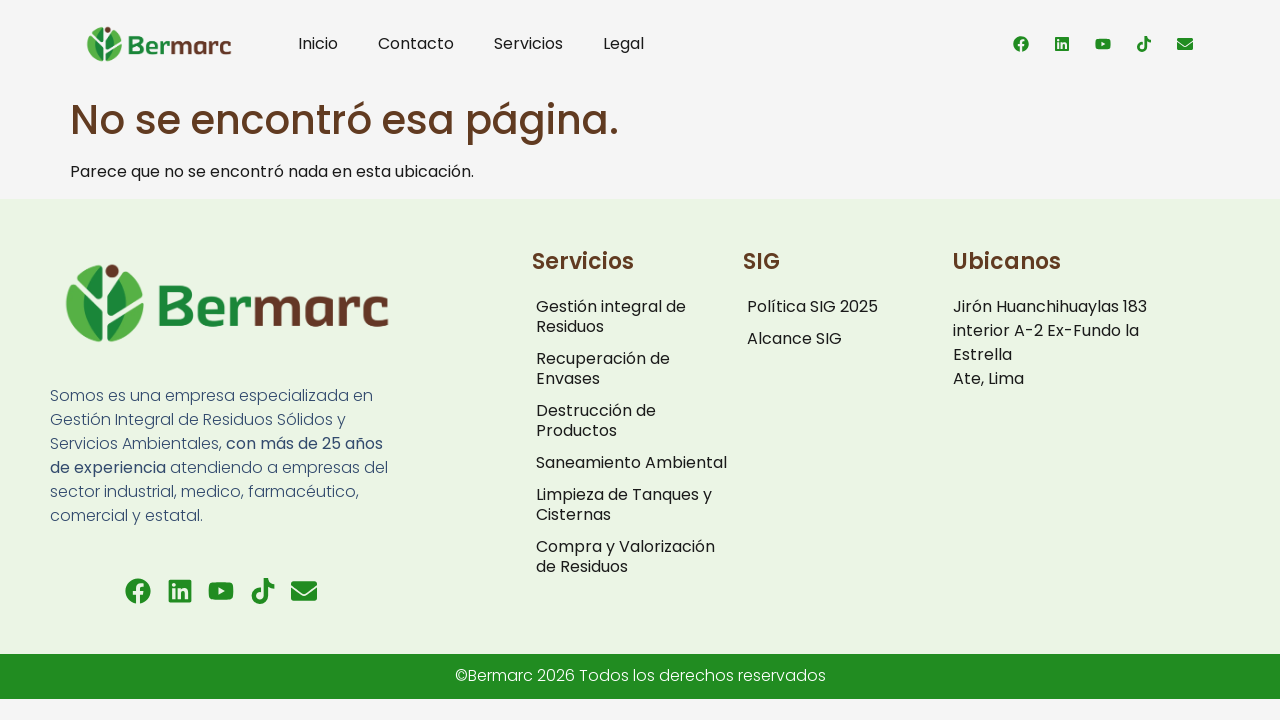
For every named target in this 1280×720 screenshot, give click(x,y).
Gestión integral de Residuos (611, 316)
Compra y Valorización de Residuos (625, 556)
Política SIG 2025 (812, 306)
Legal (623, 43)
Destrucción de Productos (596, 420)
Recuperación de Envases (603, 368)
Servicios (528, 43)
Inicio (318, 43)
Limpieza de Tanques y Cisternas (624, 504)
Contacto (416, 43)
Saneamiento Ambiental (631, 462)
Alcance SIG (794, 338)
